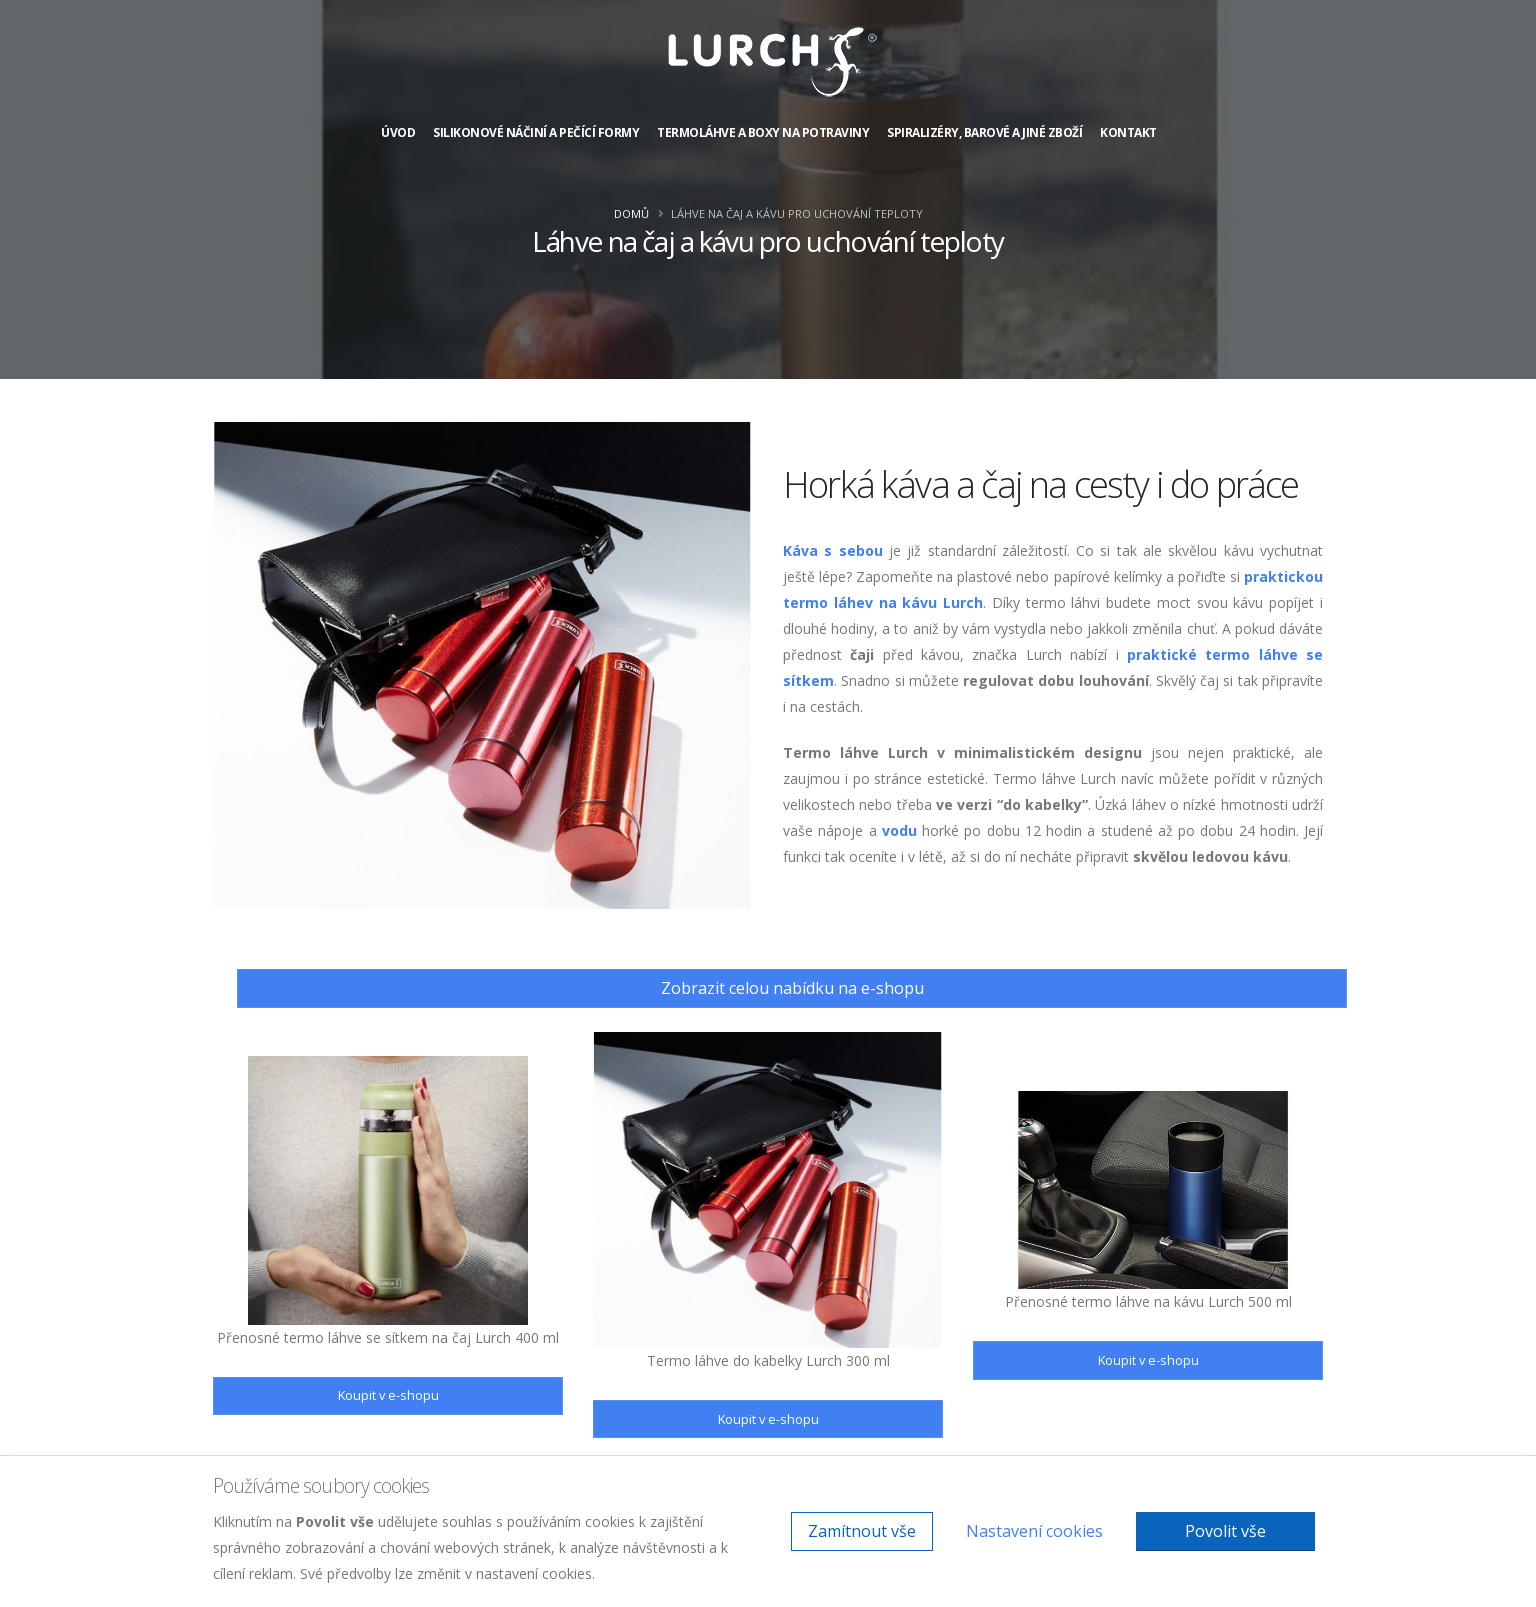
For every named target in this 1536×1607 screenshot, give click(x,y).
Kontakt (1128, 132)
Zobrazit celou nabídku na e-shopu (792, 988)
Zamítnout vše (862, 1531)
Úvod (398, 132)
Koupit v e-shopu (388, 1395)
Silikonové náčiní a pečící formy (536, 132)
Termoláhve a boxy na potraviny (763, 132)
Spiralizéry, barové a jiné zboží (984, 132)
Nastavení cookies (1034, 1531)
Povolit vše (1225, 1531)
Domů (631, 213)
